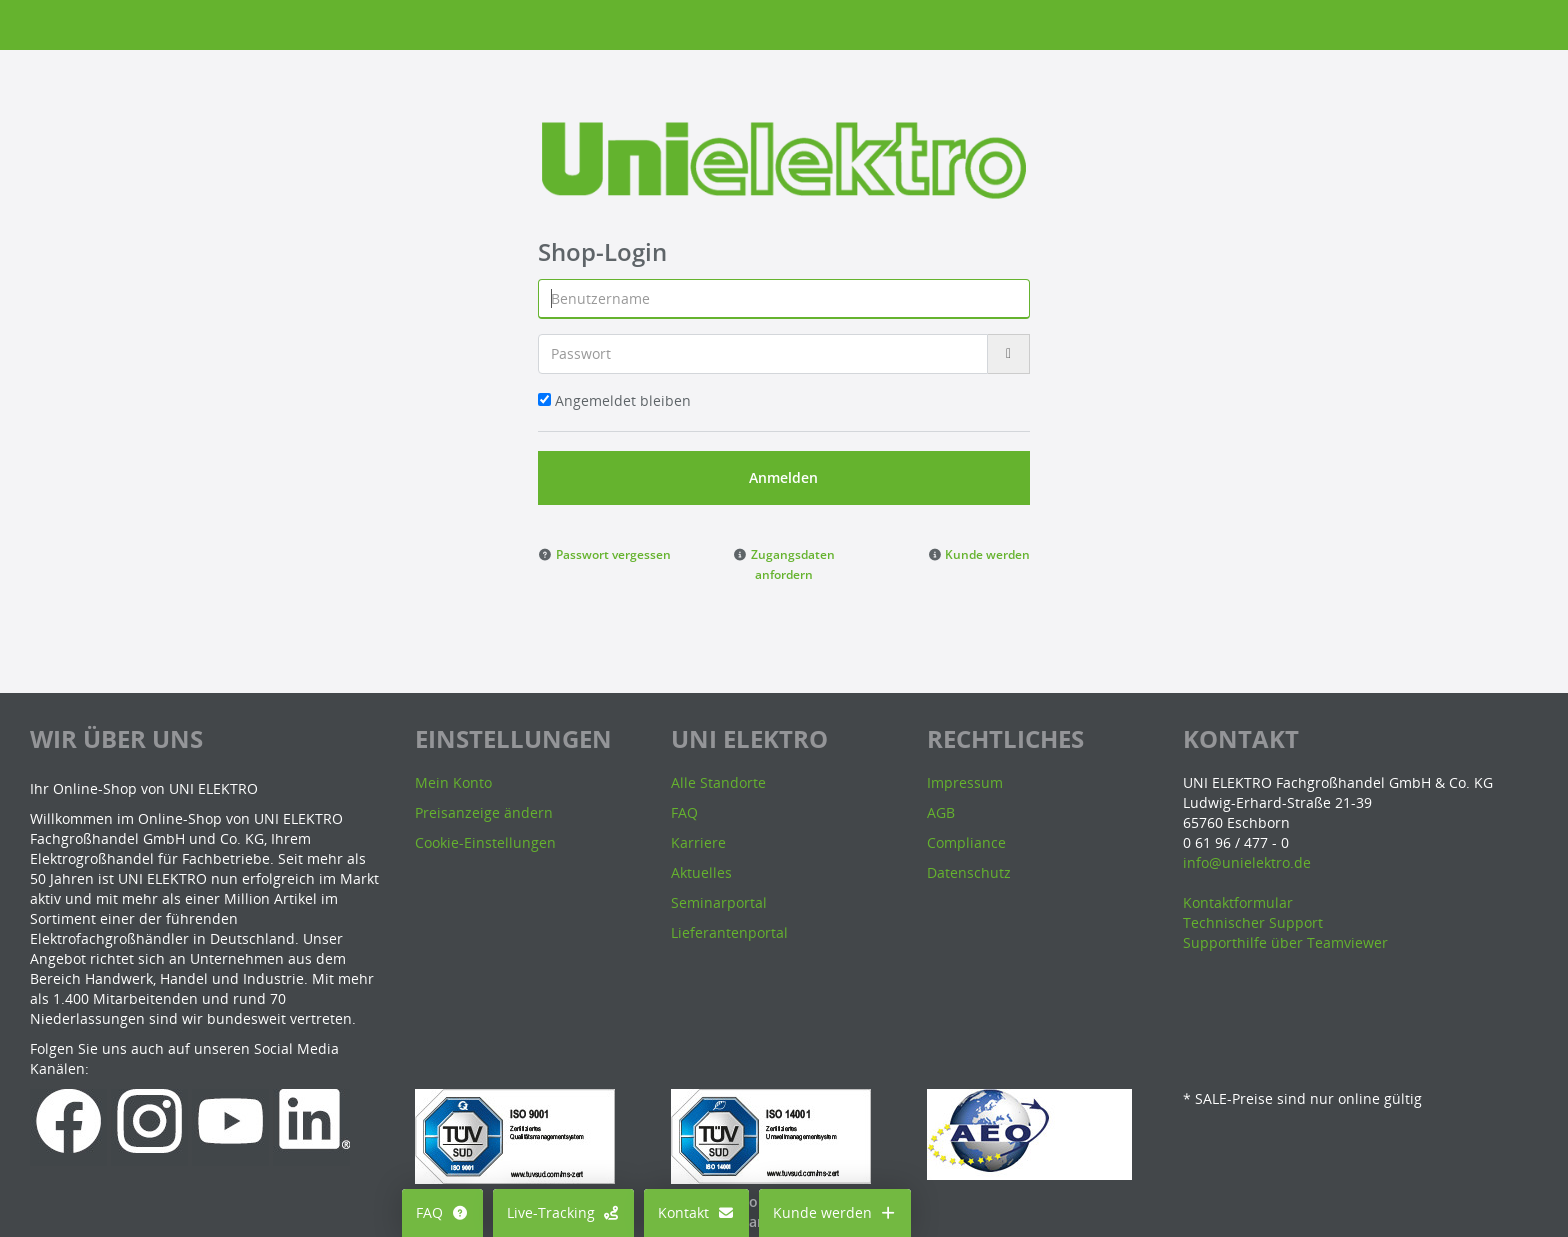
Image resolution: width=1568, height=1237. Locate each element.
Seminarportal (719, 902)
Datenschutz (969, 872)
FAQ (442, 1212)
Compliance (966, 842)
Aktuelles (701, 872)
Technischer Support (1253, 922)
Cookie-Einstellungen (485, 842)
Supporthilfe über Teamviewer (1285, 942)
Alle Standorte (718, 782)
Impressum (965, 782)
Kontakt (696, 1212)
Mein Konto (453, 782)
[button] (604, 553)
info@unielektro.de (1247, 862)
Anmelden (783, 477)
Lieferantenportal (729, 932)
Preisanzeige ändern (484, 812)
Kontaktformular (1238, 902)
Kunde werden (835, 1212)
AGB (941, 812)
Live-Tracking (564, 1212)
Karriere (698, 842)
